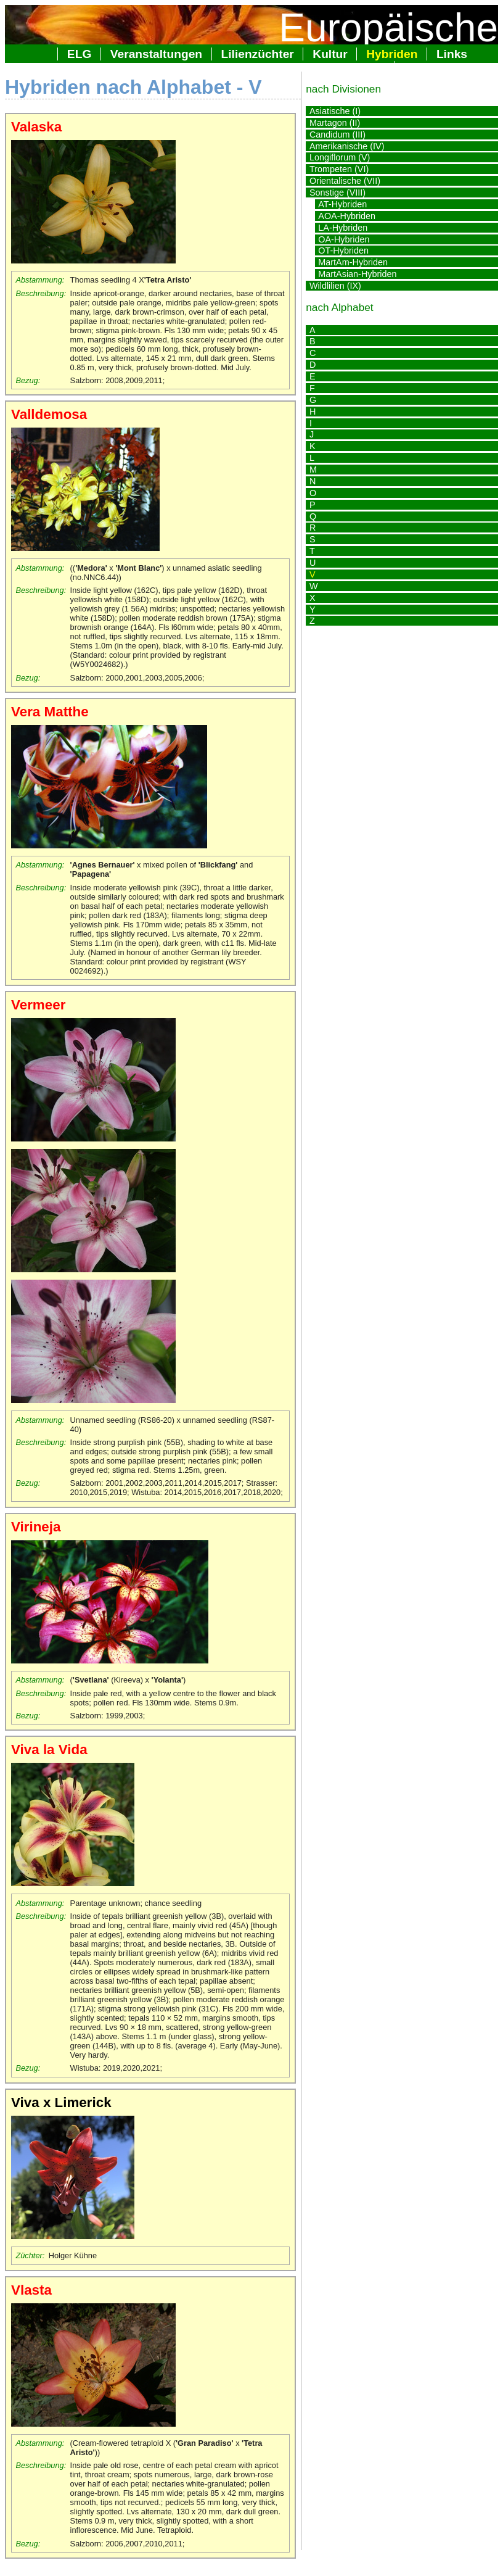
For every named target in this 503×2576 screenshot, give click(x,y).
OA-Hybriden (343, 239)
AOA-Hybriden (346, 216)
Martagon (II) (334, 123)
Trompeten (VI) (339, 169)
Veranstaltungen (156, 54)
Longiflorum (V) (339, 157)
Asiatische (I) (335, 111)
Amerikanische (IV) (347, 146)
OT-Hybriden (343, 250)
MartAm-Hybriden (353, 262)
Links (451, 54)
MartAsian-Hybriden (357, 274)
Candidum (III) (337, 134)
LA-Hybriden (342, 228)
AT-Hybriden (342, 204)
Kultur (330, 54)
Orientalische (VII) (344, 181)
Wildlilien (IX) (335, 286)
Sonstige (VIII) (337, 192)
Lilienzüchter (257, 54)
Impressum (435, 67)
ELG (79, 54)
